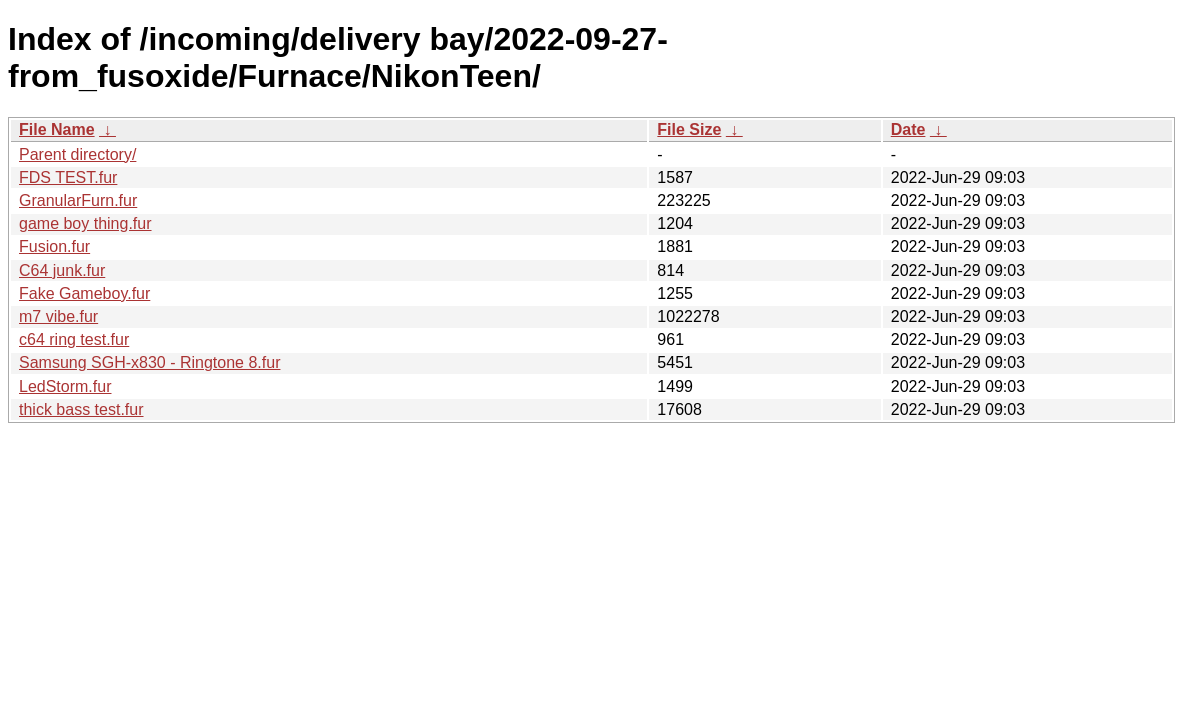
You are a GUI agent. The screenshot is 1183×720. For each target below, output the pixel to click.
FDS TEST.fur (68, 177)
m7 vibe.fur (58, 316)
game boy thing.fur (85, 223)
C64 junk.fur (62, 270)
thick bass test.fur (81, 409)
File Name (57, 129)
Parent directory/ (77, 154)
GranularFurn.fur (78, 200)
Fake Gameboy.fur (84, 293)
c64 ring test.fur (74, 339)
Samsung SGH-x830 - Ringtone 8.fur (149, 362)
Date (908, 129)
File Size (689, 129)
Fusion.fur (54, 246)
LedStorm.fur (65, 386)
